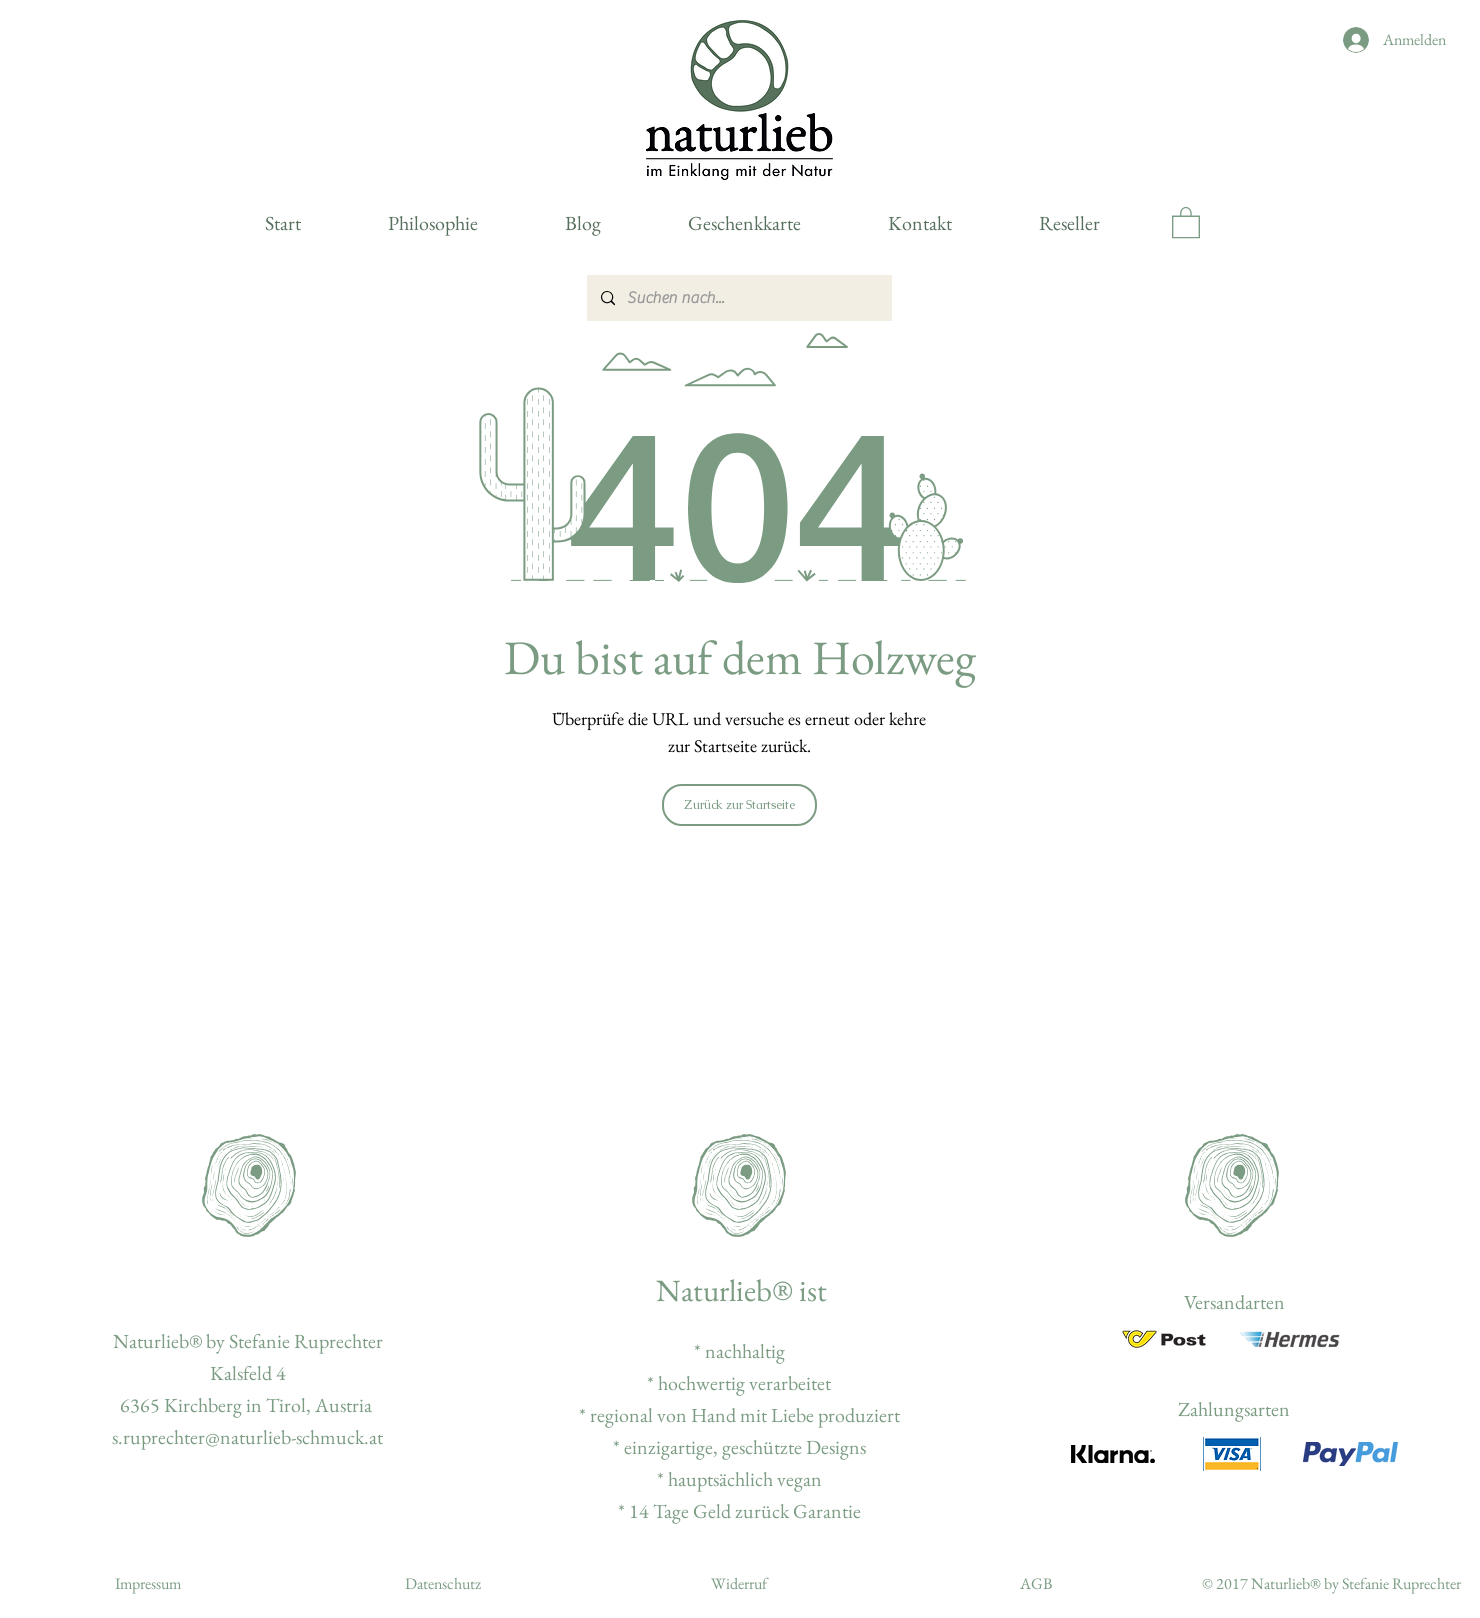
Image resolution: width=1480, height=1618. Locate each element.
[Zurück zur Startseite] (739, 805)
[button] (1186, 221)
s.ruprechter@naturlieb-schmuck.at (247, 1437)
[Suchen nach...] (738, 298)
